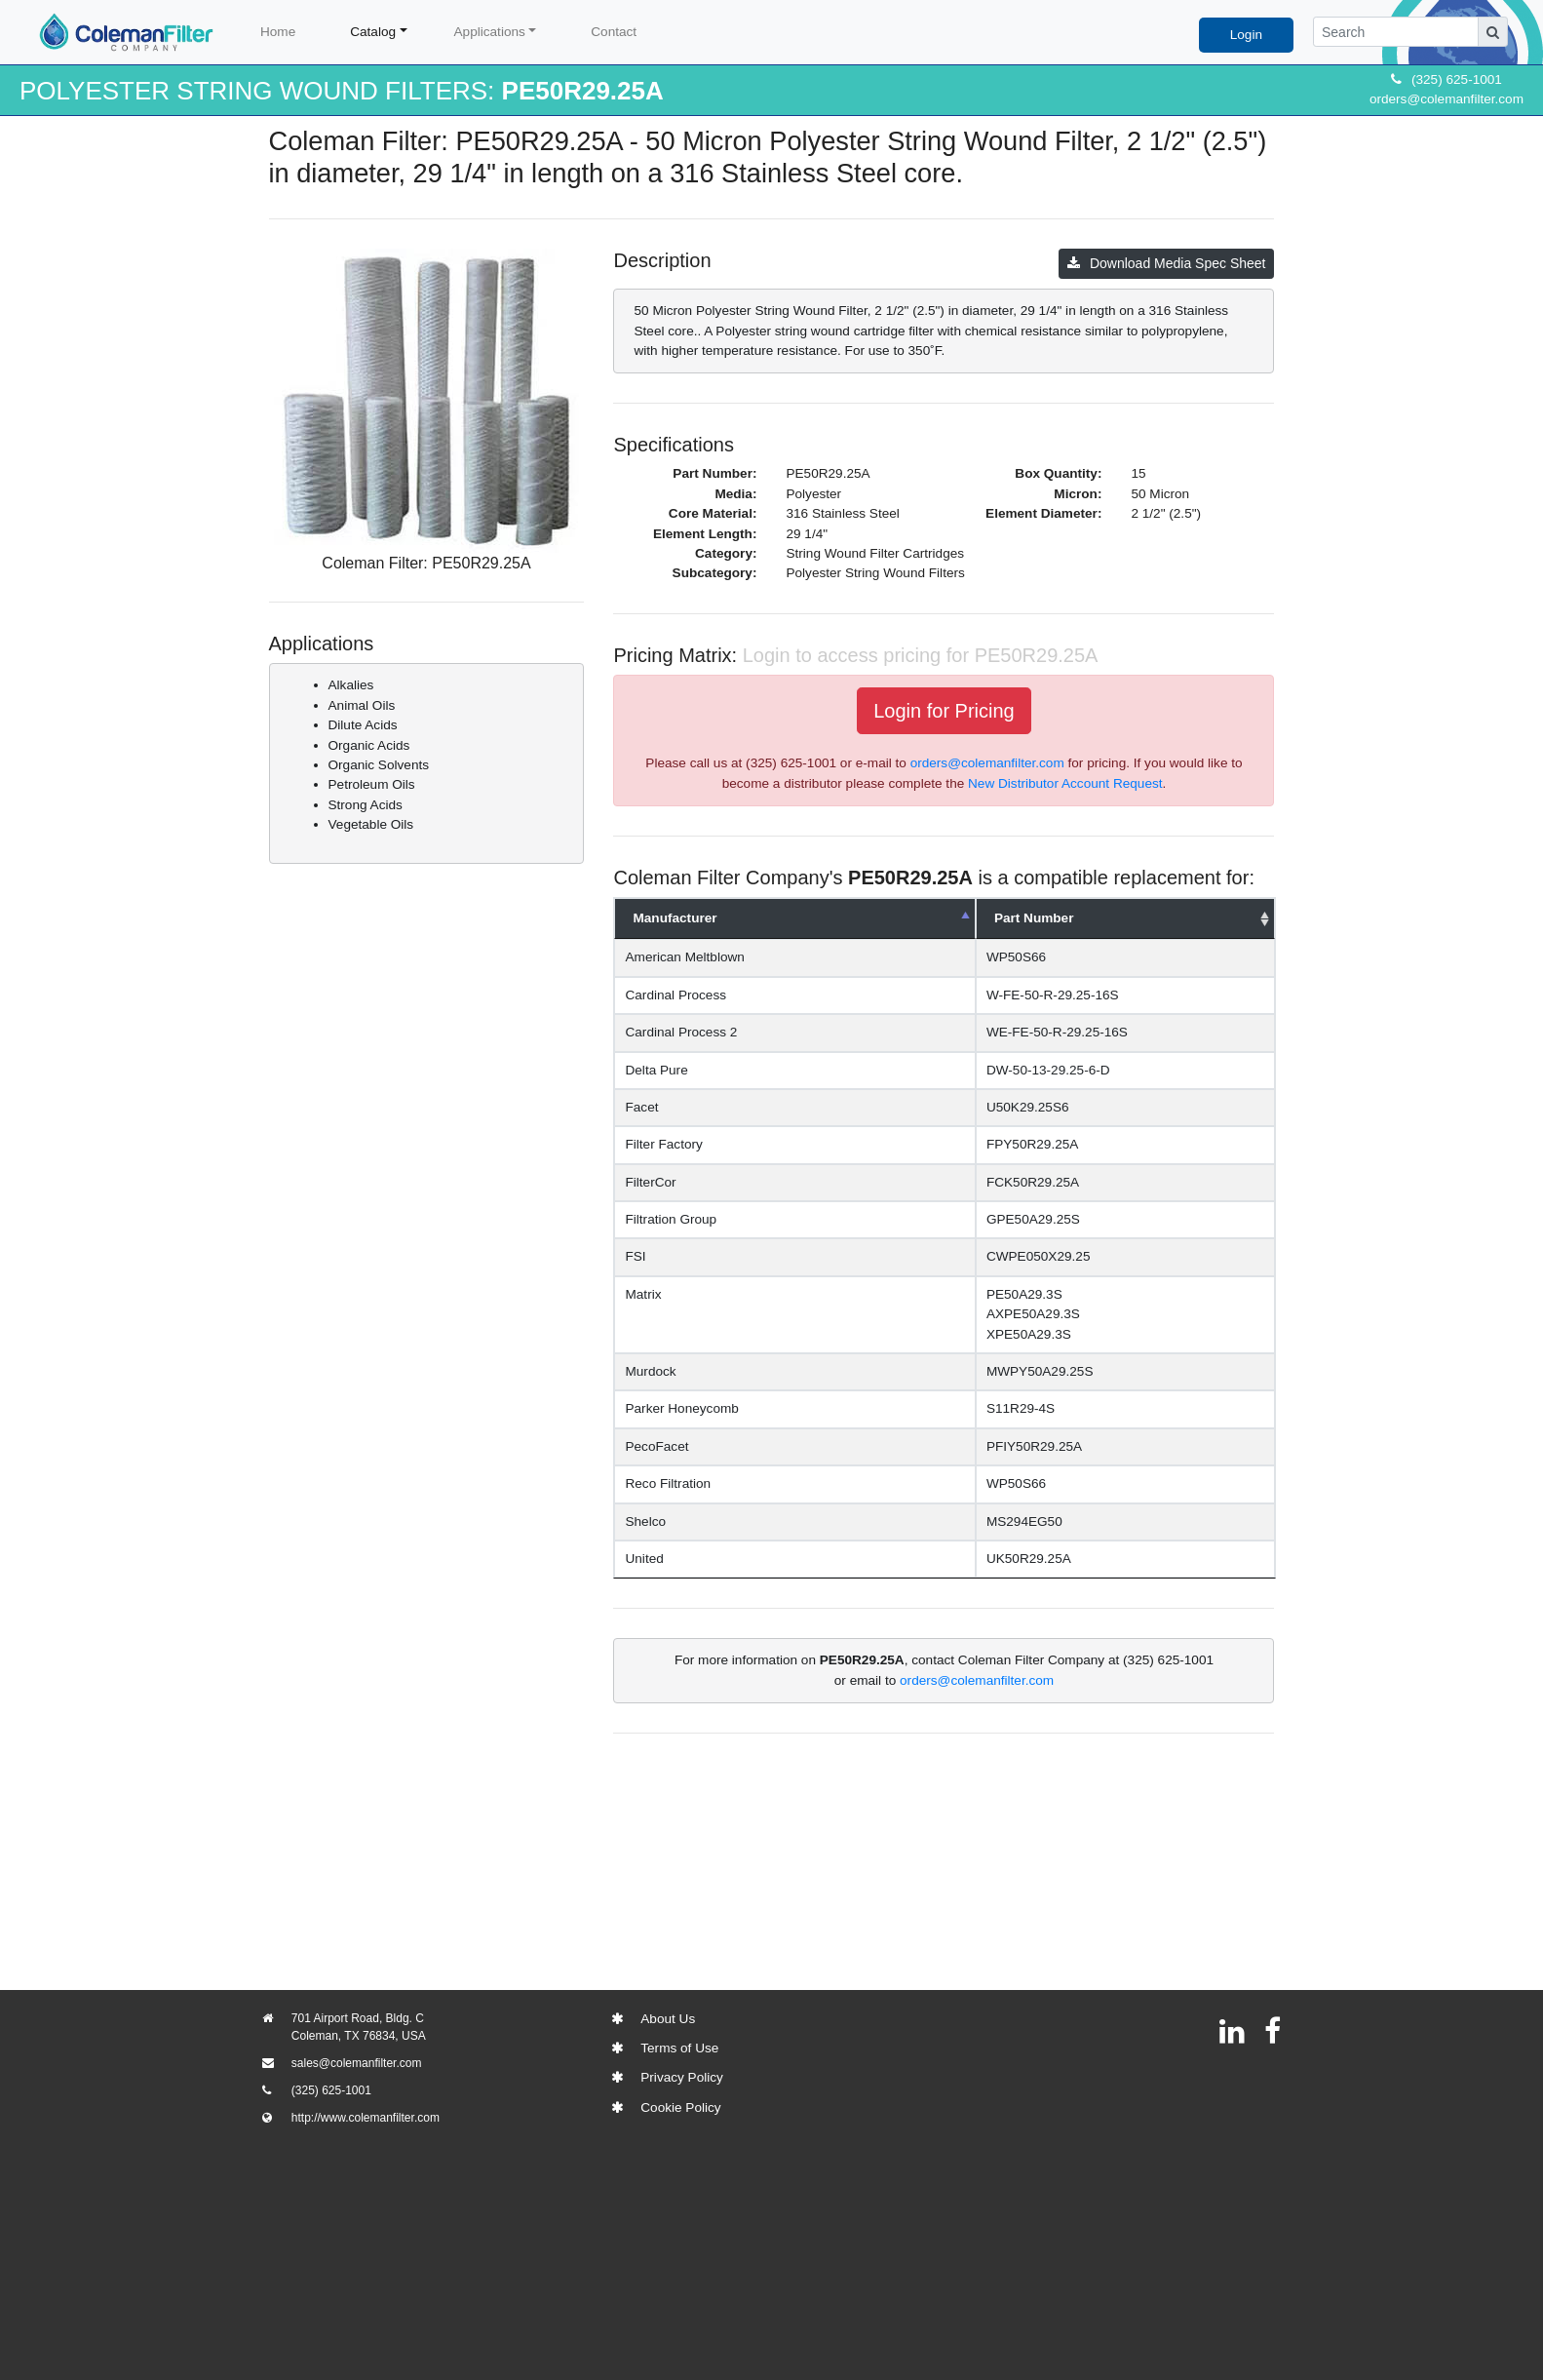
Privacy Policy (681, 2077)
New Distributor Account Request (1065, 783)
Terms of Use (679, 2048)
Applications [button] (489, 31)
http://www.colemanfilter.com (365, 2118)
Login (1246, 34)
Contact (613, 31)
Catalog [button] (373, 31)
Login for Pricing (944, 711)
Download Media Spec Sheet (1166, 263)
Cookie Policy (680, 2107)
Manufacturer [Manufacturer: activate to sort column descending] (674, 918)
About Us (667, 2018)
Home (277, 31)
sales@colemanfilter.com (356, 2063)
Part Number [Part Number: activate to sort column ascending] (1034, 918)
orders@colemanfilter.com (1446, 99)
